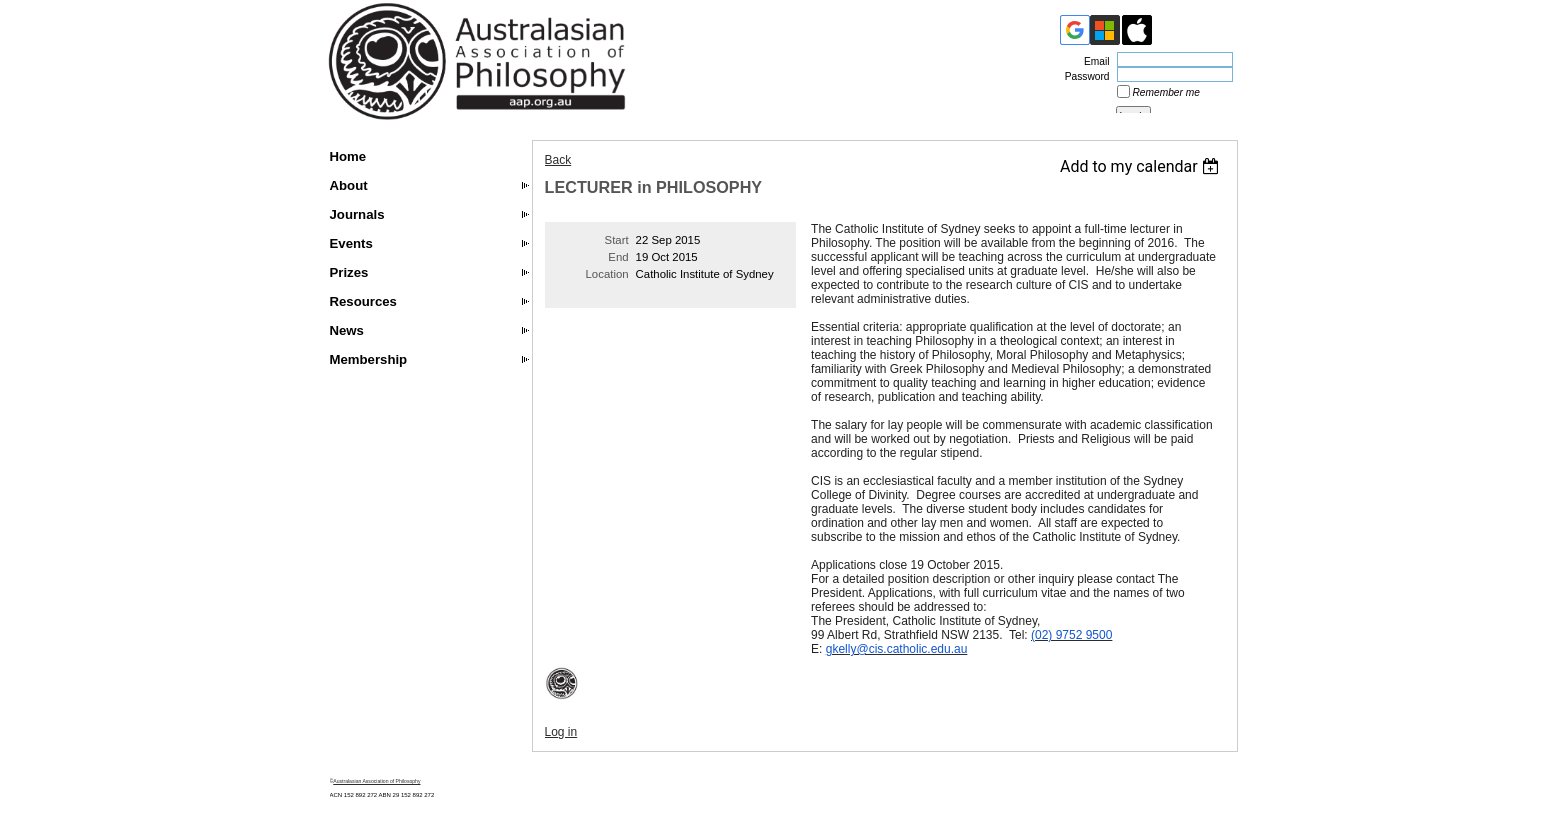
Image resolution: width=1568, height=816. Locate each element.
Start (617, 240)
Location (607, 274)
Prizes (349, 272)
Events (351, 243)
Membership (369, 359)
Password (1084, 76)
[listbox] (1142, 166)
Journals (357, 214)
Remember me (1166, 92)
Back (558, 160)
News (347, 330)
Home (348, 156)
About (349, 185)
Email (1093, 61)
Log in (561, 732)
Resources (363, 301)
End (618, 257)
